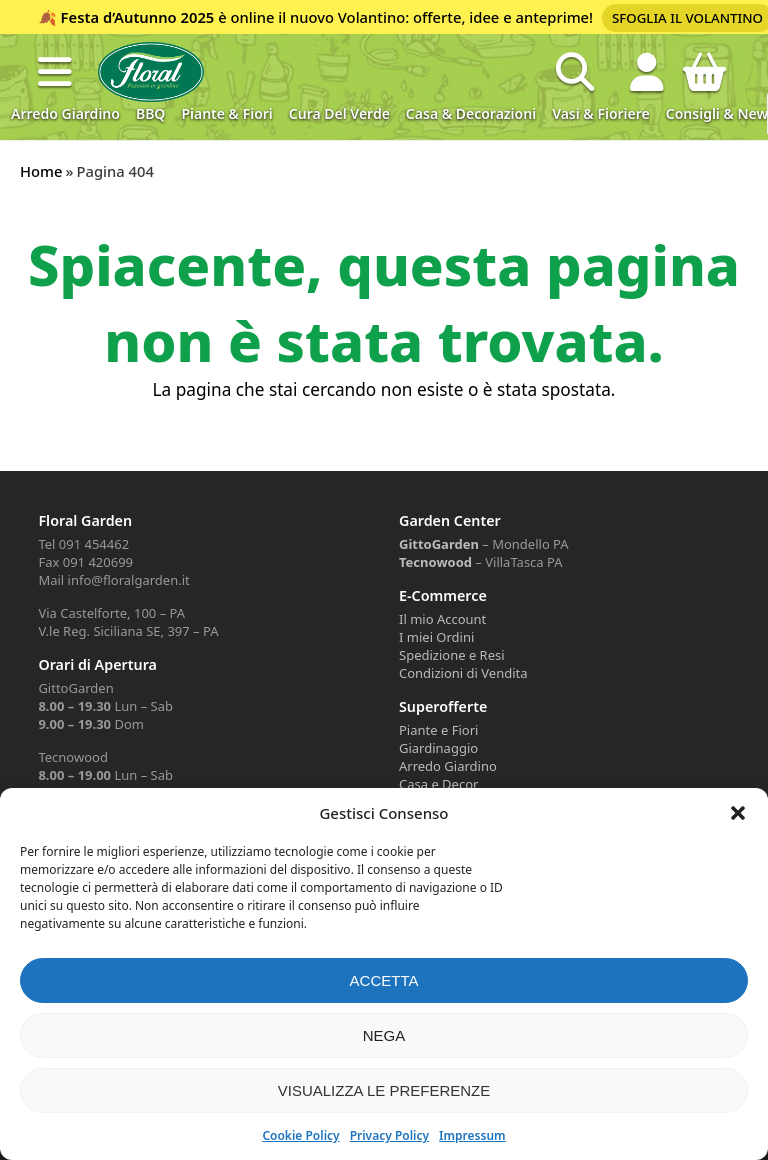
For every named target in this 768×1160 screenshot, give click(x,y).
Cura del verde (339, 113)
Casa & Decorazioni (471, 113)
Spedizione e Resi (452, 655)
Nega (384, 1035)
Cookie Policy (300, 1135)
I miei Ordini (436, 637)
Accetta (384, 980)
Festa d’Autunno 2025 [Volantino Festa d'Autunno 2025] (138, 17)
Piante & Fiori (226, 113)
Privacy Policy (389, 1135)
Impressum (472, 1135)
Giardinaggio (438, 748)
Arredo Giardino (65, 113)
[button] (738, 813)
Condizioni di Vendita (463, 673)
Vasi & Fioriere (601, 113)
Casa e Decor (438, 784)
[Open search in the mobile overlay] (575, 72)
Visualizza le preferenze (384, 1090)
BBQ (150, 113)
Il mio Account (442, 619)
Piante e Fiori (438, 730)
